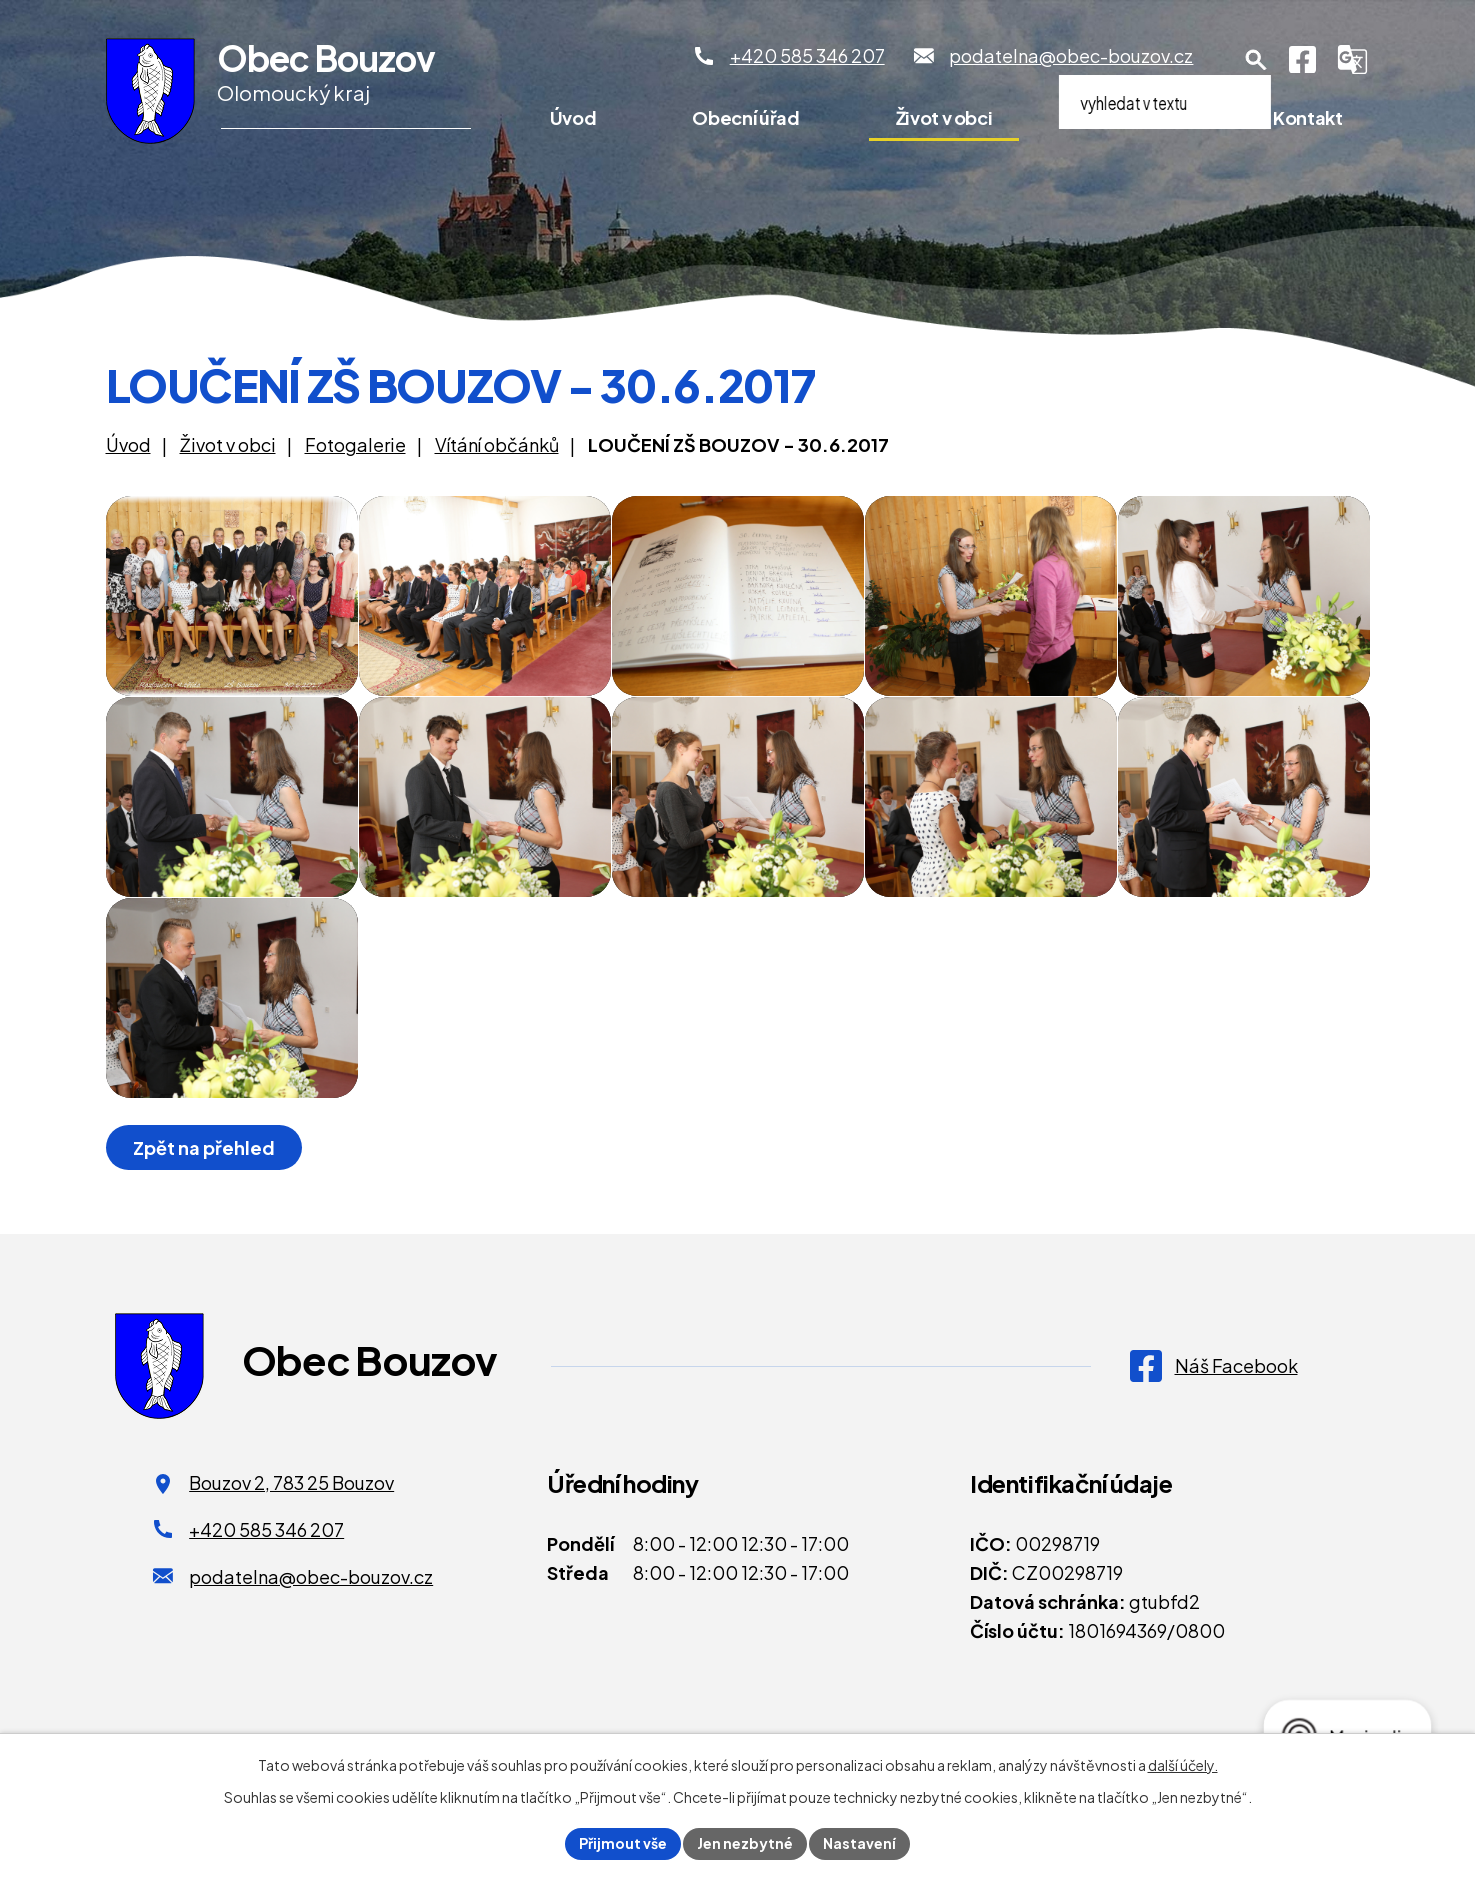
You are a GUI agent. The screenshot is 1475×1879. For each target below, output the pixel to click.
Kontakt (1307, 117)
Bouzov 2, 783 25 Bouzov (291, 1482)
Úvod (573, 117)
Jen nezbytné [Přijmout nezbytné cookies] (745, 1843)
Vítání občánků (497, 444)
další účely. (1183, 1765)
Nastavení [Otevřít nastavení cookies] (859, 1843)
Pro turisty (1133, 117)
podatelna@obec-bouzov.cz (311, 1576)
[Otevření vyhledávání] (1256, 60)
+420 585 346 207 (266, 1529)
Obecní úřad (745, 117)
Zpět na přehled (204, 1147)
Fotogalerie (355, 444)
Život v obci (944, 117)
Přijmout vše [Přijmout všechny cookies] (623, 1843)
